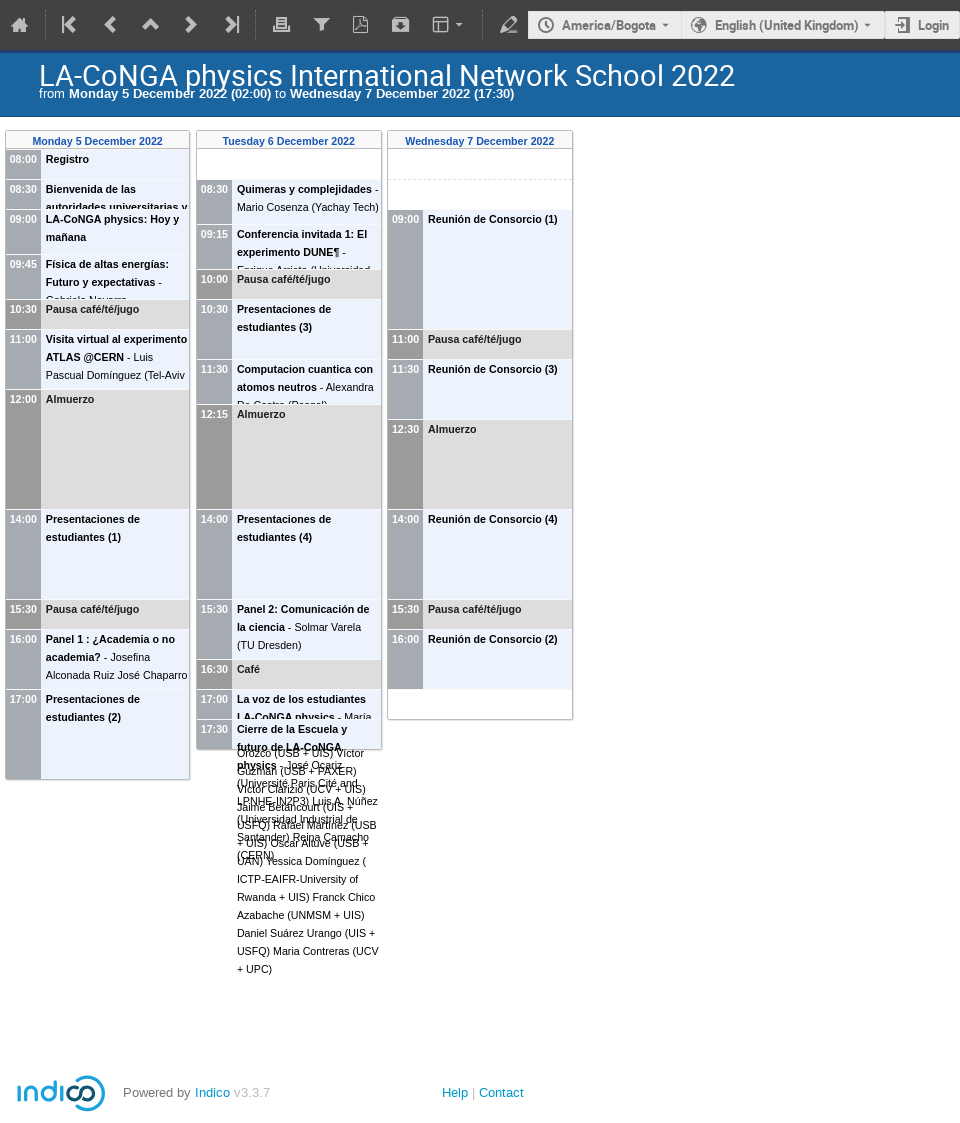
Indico (212, 1092)
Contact (501, 1092)
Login (933, 25)
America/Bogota (609, 25)
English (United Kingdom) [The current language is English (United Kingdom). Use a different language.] (787, 25)
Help (455, 1092)
